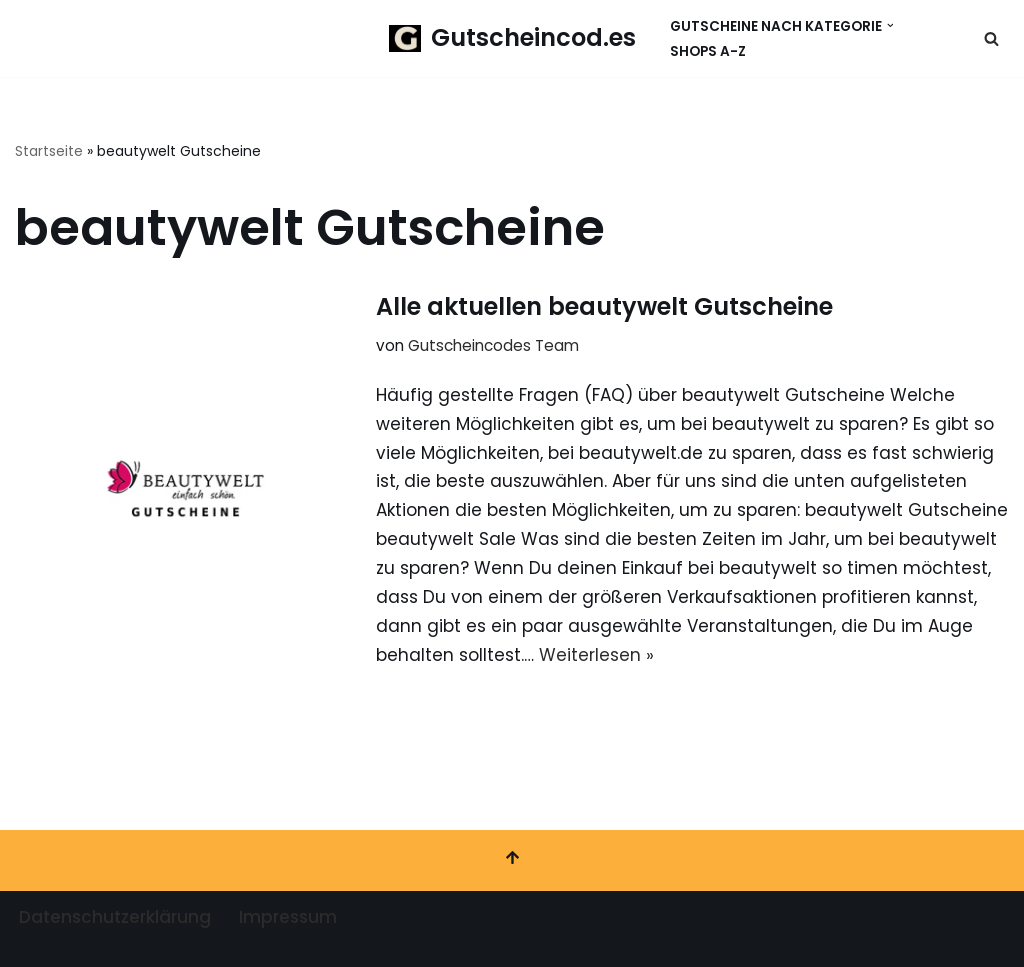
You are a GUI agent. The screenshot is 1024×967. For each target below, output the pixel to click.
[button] (890, 25)
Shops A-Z (708, 51)
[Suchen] (991, 38)
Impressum (288, 917)
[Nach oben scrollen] (512, 860)
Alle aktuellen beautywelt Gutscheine (604, 306)
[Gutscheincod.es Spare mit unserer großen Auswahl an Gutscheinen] (512, 38)
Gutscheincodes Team (493, 345)
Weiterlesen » (596, 655)
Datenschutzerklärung (115, 917)
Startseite (49, 151)
